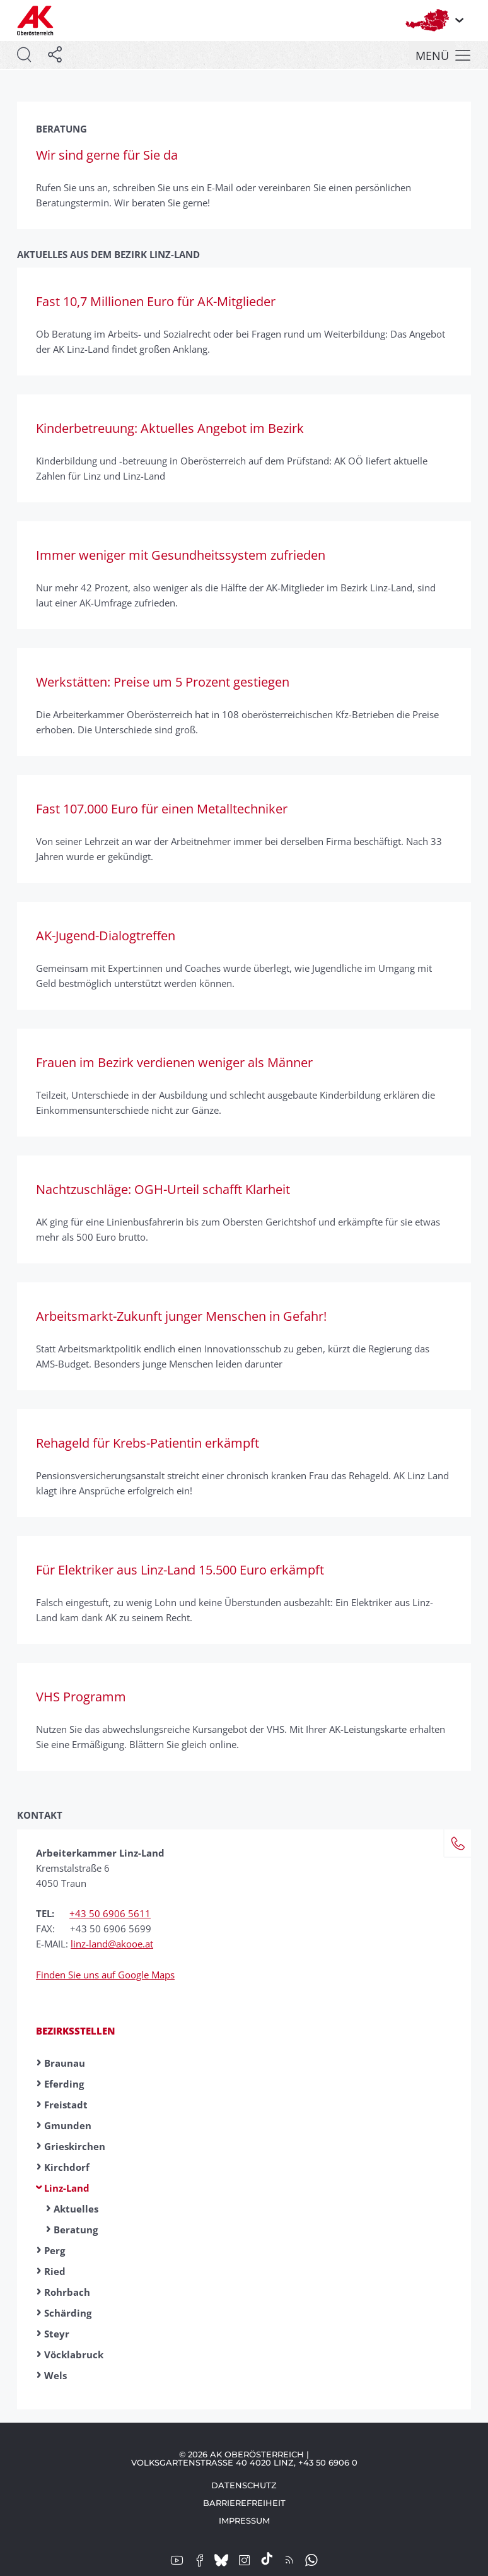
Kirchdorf (67, 2167)
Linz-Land (67, 2188)
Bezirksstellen (75, 2030)
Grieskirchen (74, 2146)
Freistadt (66, 2104)
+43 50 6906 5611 (110, 1913)
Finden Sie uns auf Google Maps (105, 1974)
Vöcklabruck (73, 2354)
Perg (54, 2250)
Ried (55, 2271)
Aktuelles (76, 2208)
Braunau (64, 2063)
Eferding (64, 2083)
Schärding (67, 2313)
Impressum (244, 2520)
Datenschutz (244, 2485)
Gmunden (67, 2125)
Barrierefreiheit (244, 2503)
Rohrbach (67, 2292)
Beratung (76, 2229)
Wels (55, 2375)
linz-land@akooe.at (112, 1943)
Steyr (56, 2333)
